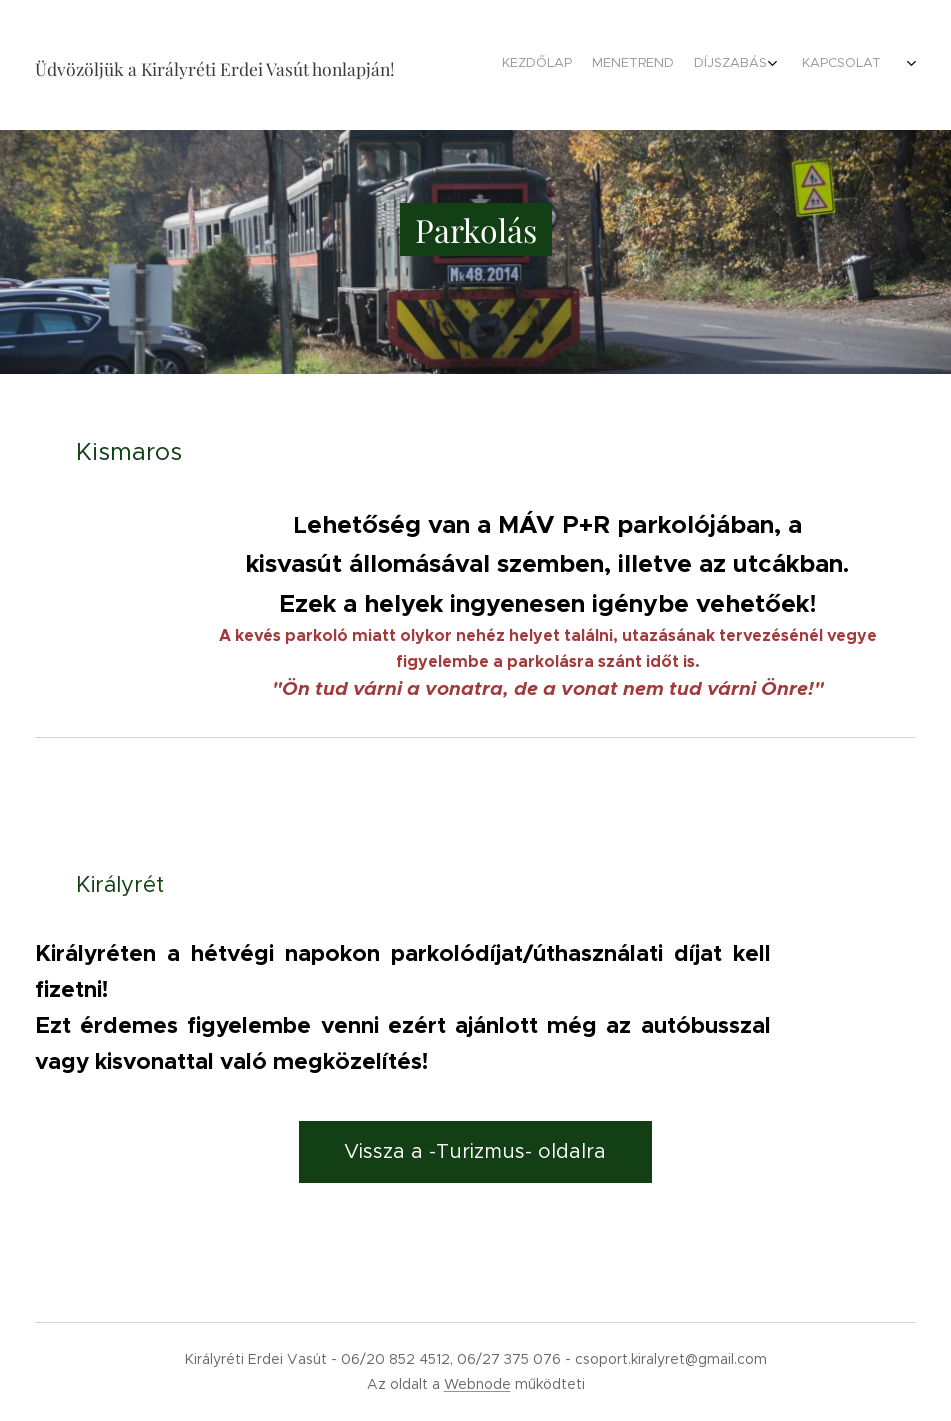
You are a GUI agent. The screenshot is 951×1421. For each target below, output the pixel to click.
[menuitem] (618, 65)
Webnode (477, 1384)
